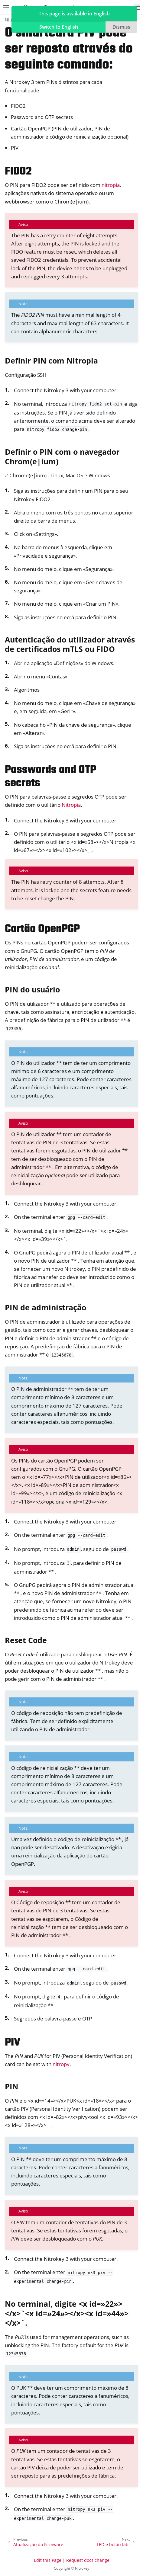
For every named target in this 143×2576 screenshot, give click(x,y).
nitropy (61, 2064)
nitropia (111, 184)
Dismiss (121, 27)
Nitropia (71, 804)
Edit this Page (47, 2560)
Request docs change (87, 2560)
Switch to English (58, 27)
